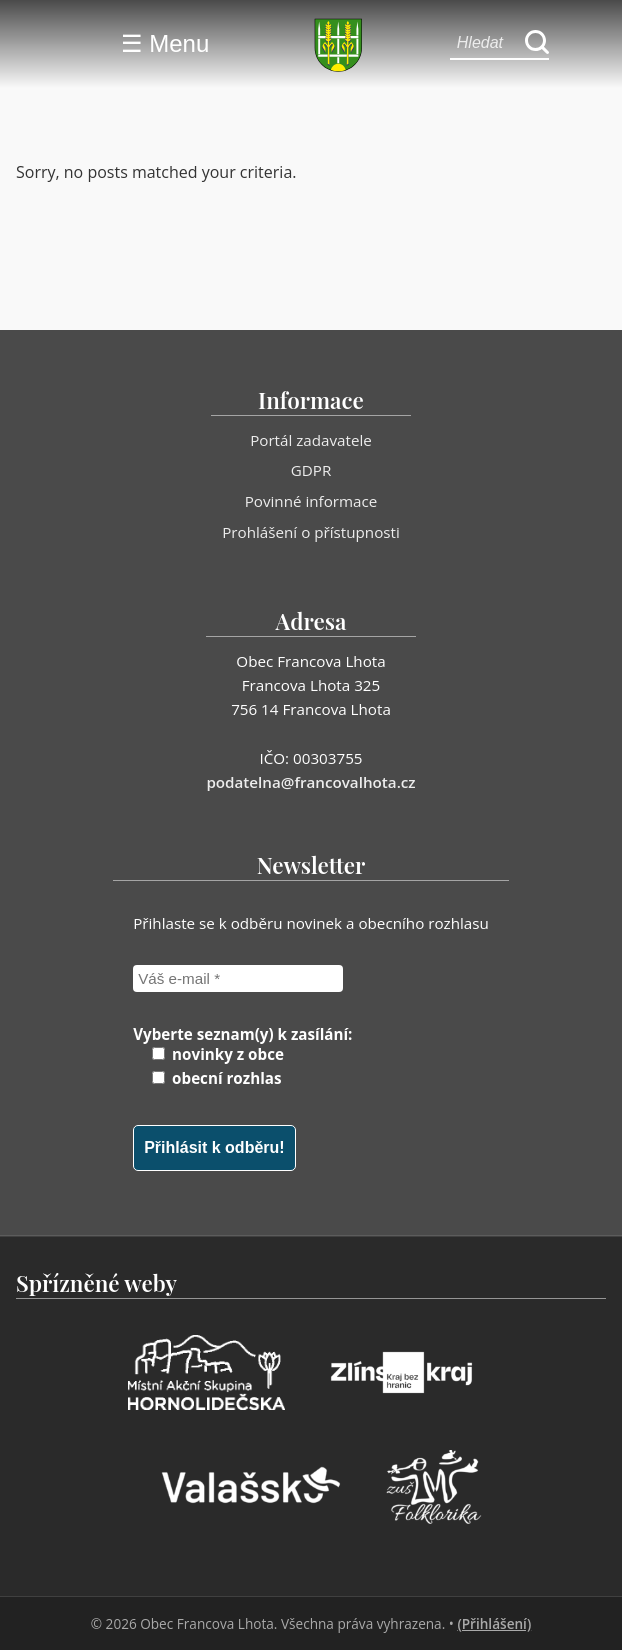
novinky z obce (218, 1054)
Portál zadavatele (311, 440)
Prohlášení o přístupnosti (311, 532)
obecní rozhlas (216, 1078)
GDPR (311, 470)
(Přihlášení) (494, 1623)
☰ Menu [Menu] (165, 43)
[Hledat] (537, 43)
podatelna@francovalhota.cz (310, 782)
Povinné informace (311, 501)
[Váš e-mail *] (238, 978)
